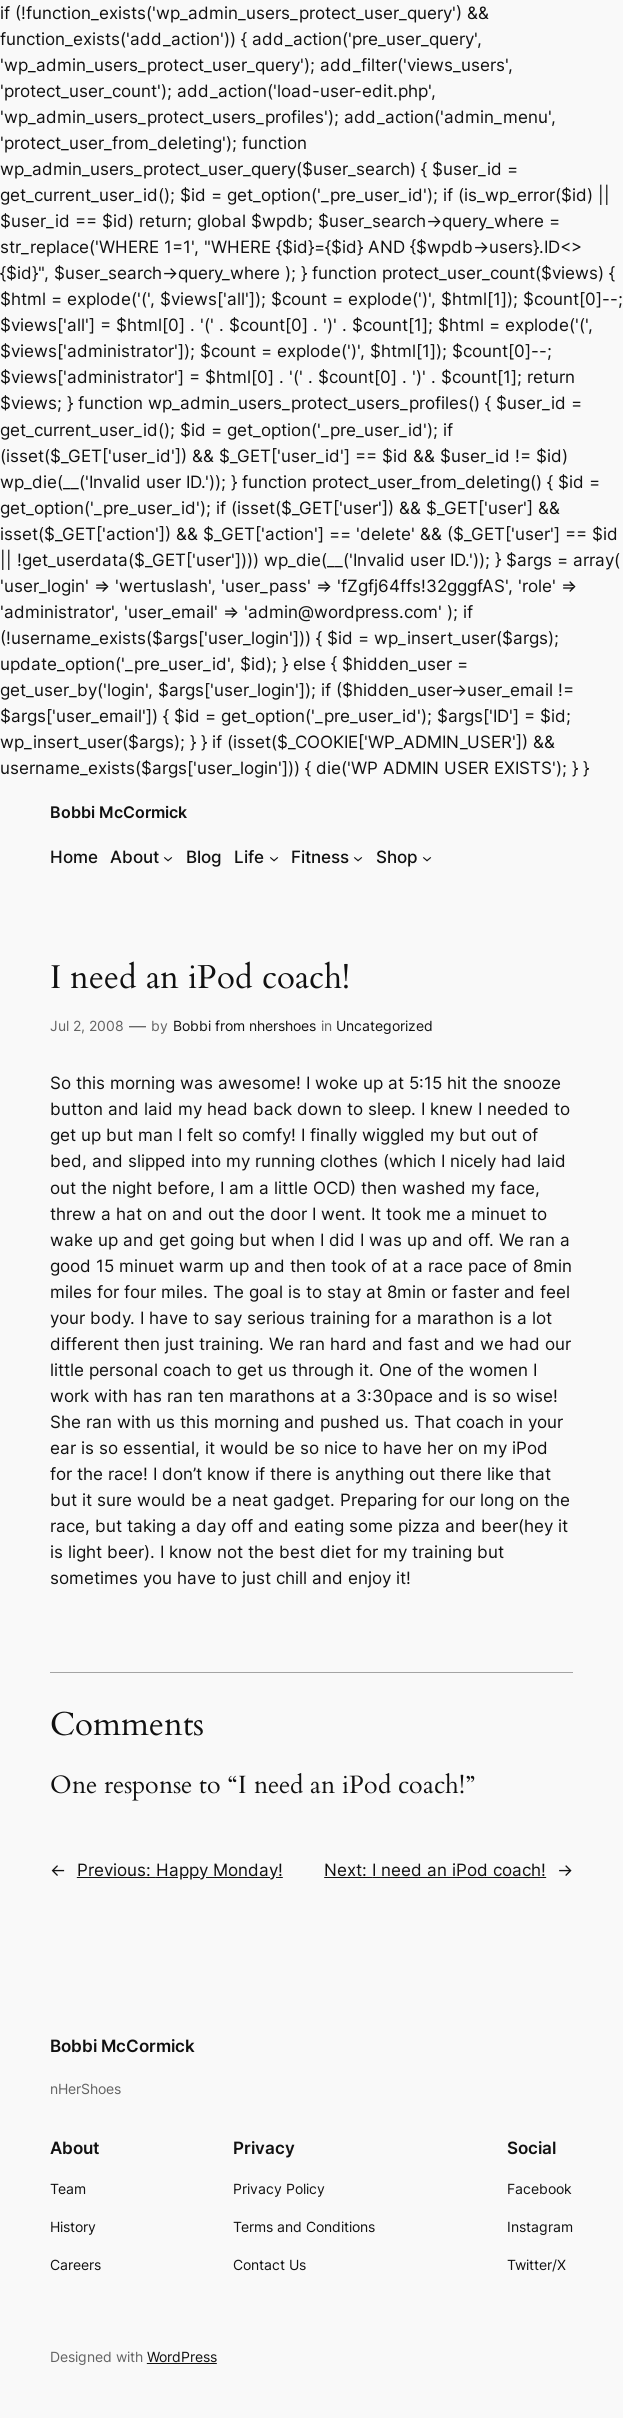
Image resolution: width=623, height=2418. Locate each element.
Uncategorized (384, 1025)
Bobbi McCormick (118, 812)
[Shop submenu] (427, 857)
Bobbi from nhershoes (244, 1025)
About (134, 857)
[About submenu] (168, 857)
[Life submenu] (274, 857)
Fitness (320, 857)
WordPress (182, 2356)
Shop (397, 857)
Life (249, 857)
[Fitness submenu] (358, 857)
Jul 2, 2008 (87, 1025)
